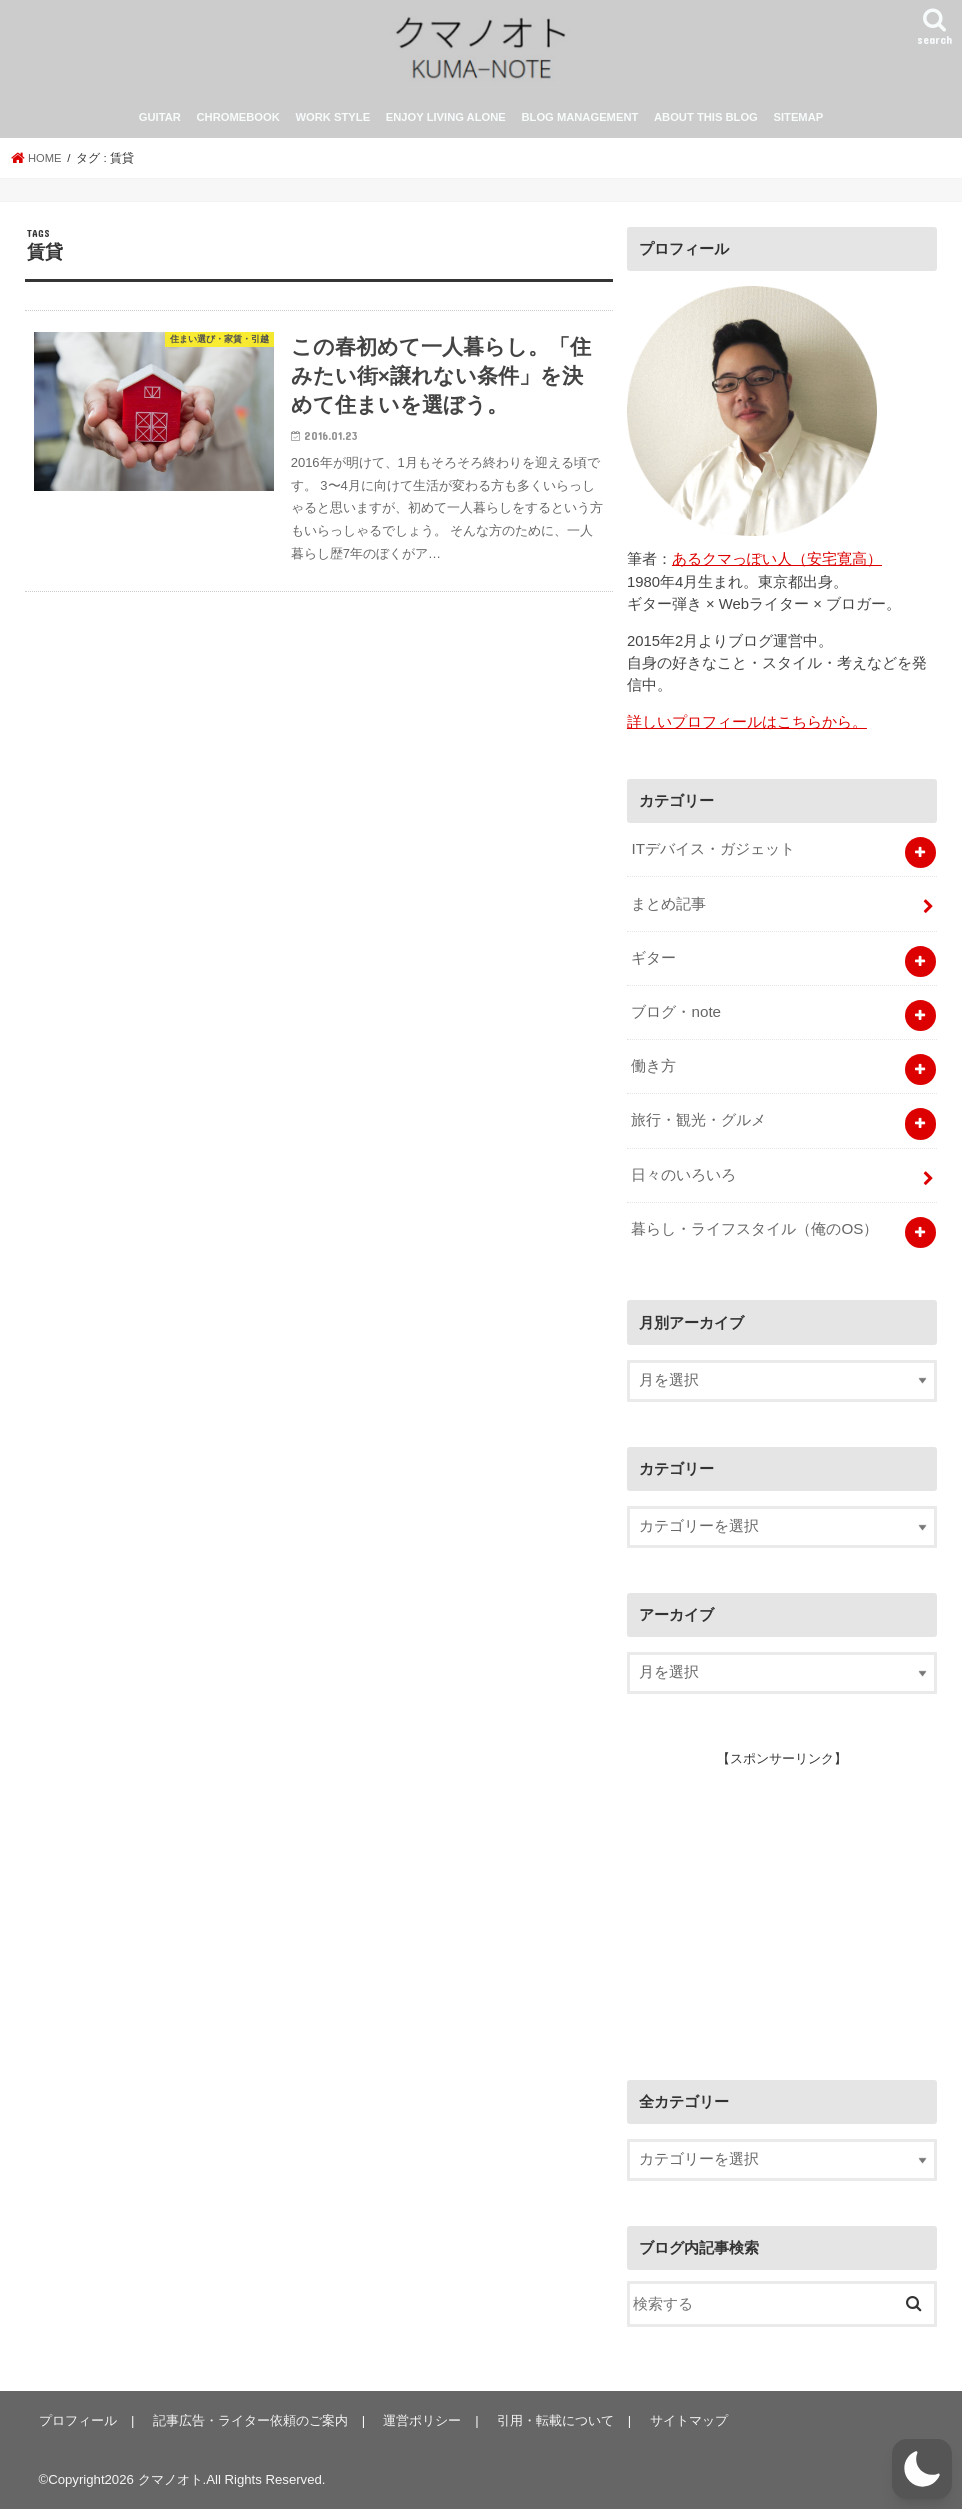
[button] (922, 2469)
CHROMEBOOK (238, 128)
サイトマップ (681, 2419)
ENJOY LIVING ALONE (446, 128)
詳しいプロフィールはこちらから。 (747, 732)
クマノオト (170, 2477)
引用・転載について (549, 2419)
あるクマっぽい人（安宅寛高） (777, 569)
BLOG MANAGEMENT (579, 128)
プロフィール (77, 2419)
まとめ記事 (668, 911)
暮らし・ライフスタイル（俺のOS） (754, 1228)
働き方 (653, 1070)
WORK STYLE (333, 128)
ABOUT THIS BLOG (706, 128)
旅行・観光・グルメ (698, 1122)
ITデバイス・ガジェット (712, 858)
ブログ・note (675, 1017)
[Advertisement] (777, 1902)
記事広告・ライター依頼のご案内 (247, 2419)
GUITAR (160, 128)
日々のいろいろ (683, 1175)
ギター (653, 964)
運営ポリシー (418, 2419)
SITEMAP (798, 128)
